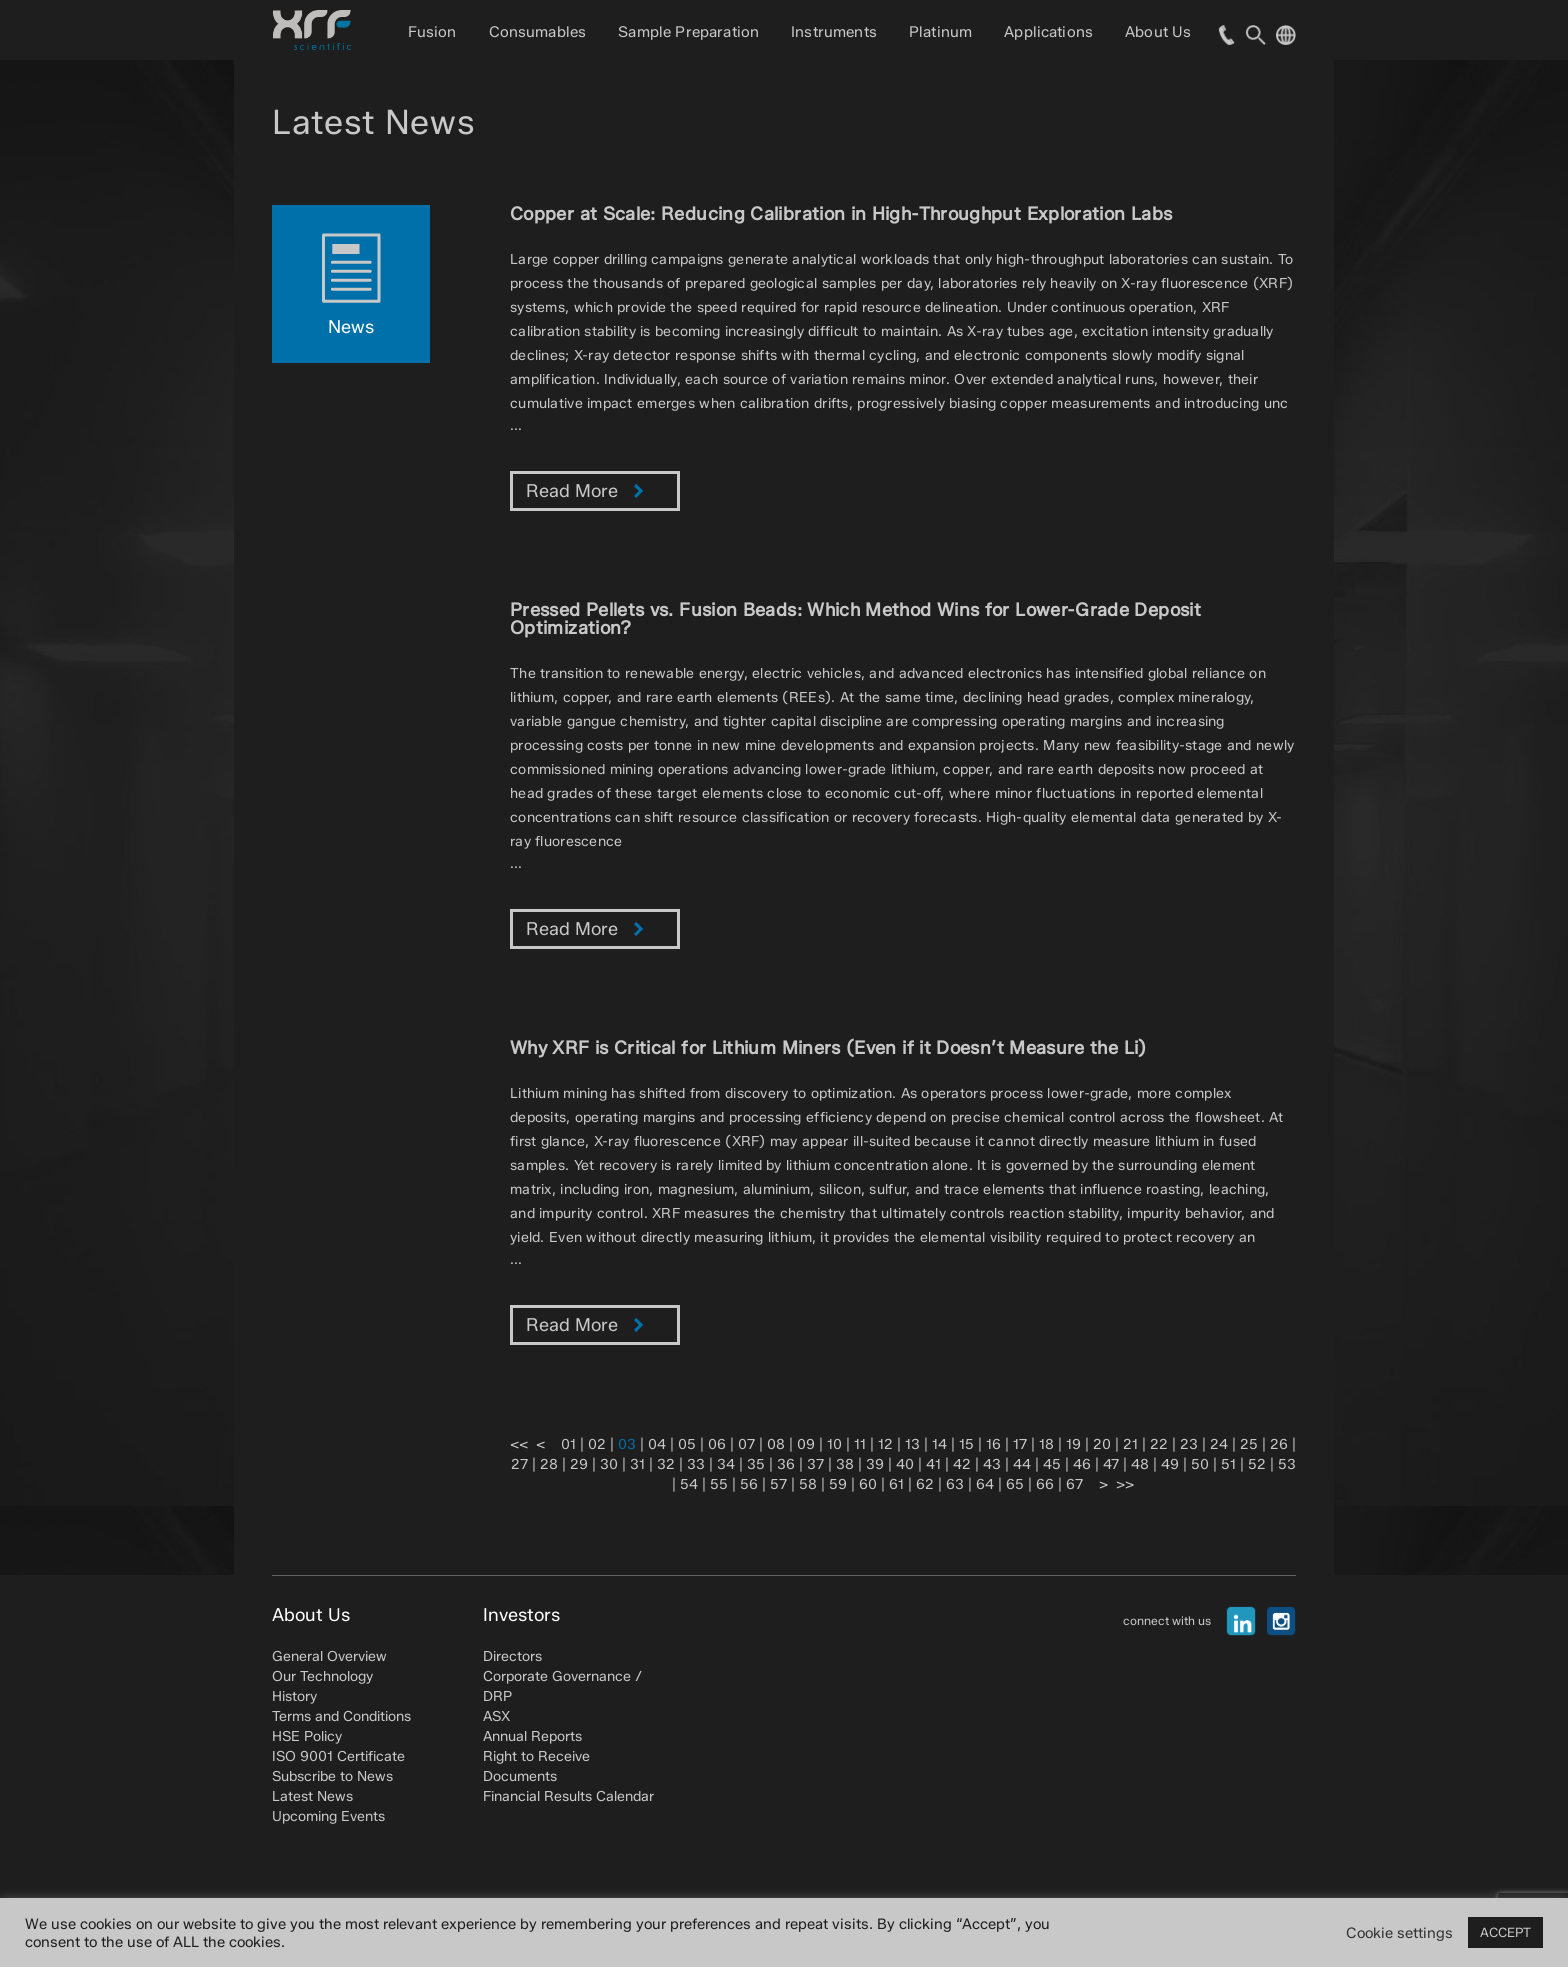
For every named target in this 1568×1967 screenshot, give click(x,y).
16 (993, 1444)
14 (939, 1444)
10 (834, 1444)
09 (806, 1444)
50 (1200, 1464)
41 (933, 1464)
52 (1257, 1464)
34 (726, 1464)
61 (896, 1484)
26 (1279, 1444)
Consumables (538, 32)
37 (815, 1464)
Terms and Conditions (341, 1716)
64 (985, 1484)
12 (885, 1444)
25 (1249, 1444)
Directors (512, 1656)
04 (657, 1444)
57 (778, 1484)
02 (597, 1444)
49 (1170, 1464)
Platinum (940, 32)
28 (549, 1464)
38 (845, 1464)
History (294, 1696)
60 (868, 1484)
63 (955, 1484)
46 (1082, 1464)
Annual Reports (532, 1736)
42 (962, 1464)
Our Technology (322, 1676)
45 (1052, 1464)
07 (746, 1444)
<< (519, 1444)
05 (687, 1444)
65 (1015, 1484)
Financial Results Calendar (568, 1796)
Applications (1048, 32)
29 (579, 1464)
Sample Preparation (688, 32)
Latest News (312, 1796)
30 (609, 1464)
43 (992, 1464)
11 (860, 1444)
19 (1073, 1444)
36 (786, 1464)
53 (1287, 1464)
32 (666, 1464)
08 (776, 1444)
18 (1046, 1444)
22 (1159, 1444)
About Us (1158, 32)
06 (717, 1444)
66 (1045, 1484)
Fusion (432, 32)
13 (912, 1444)
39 (875, 1464)
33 (696, 1464)
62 (925, 1484)
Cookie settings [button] (1399, 1933)
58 (808, 1484)
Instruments (834, 32)
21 (1130, 1444)
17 (1020, 1444)
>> (1125, 1484)
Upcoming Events (328, 1816)
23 (1189, 1444)
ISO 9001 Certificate (338, 1756)
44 (1022, 1464)
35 (756, 1464)
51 (1228, 1464)
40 (905, 1464)
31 (637, 1464)
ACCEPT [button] (1505, 1932)
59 (838, 1484)
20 (1102, 1444)
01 (568, 1444)
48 (1140, 1464)
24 (1219, 1444)
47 (1111, 1464)
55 (719, 1484)
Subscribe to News (332, 1776)
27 (519, 1464)
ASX (496, 1716)
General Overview (329, 1656)
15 (966, 1444)
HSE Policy (307, 1736)
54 (689, 1484)
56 (749, 1484)
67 (1074, 1484)
